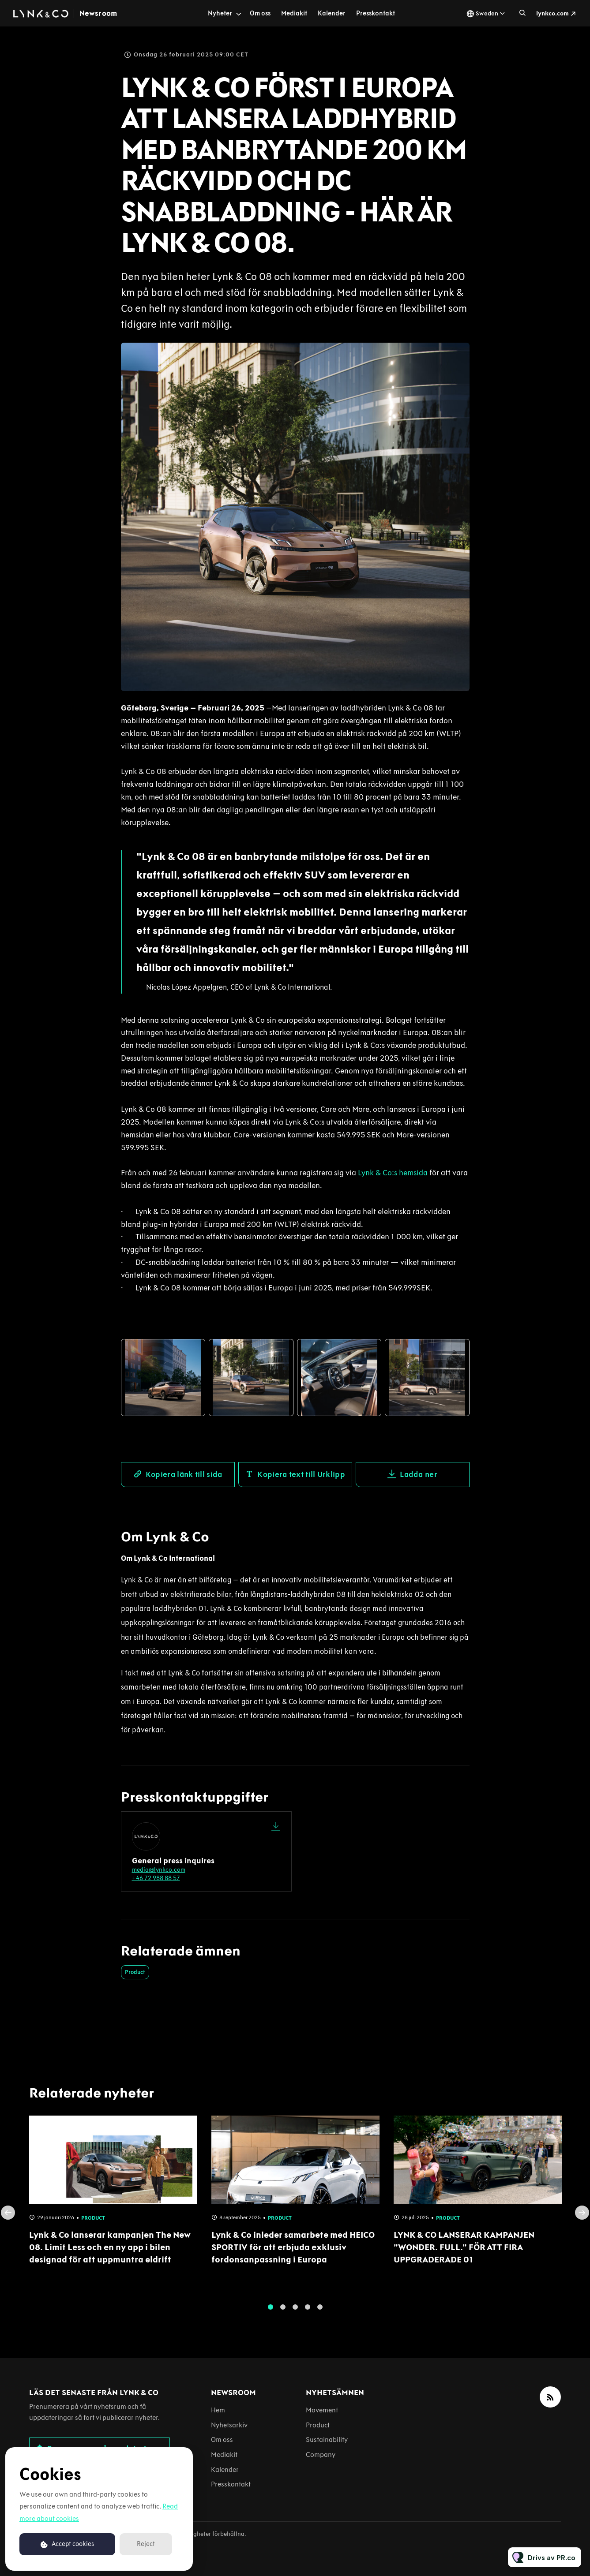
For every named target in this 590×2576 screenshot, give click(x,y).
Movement (322, 2410)
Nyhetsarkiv (229, 2425)
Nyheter (220, 13)
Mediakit (294, 13)
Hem (218, 2410)
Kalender (332, 13)
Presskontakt (375, 13)
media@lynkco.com (158, 1869)
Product (135, 1972)
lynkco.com (552, 13)
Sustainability (327, 2439)
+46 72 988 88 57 (156, 1878)
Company (320, 2454)
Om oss (260, 13)
